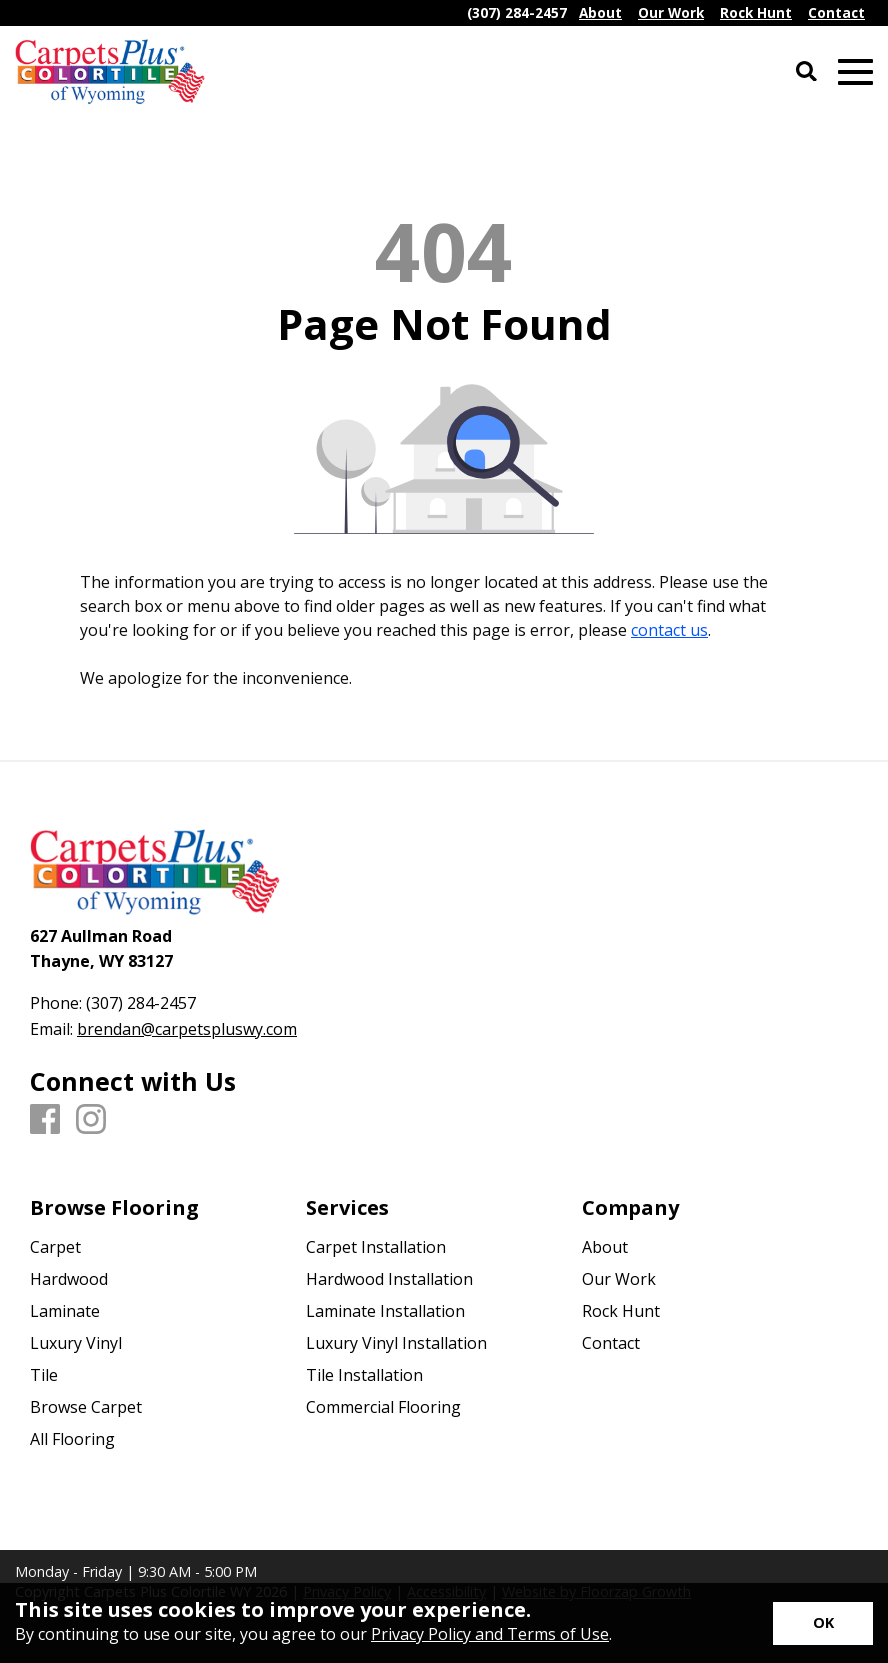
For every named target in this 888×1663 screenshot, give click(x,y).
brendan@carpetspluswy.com (187, 1029)
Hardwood (69, 1279)
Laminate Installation (385, 1311)
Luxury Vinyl (76, 1343)
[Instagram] (91, 1120)
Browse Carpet (86, 1407)
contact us (669, 630)
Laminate (65, 1311)
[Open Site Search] (806, 72)
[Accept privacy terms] (823, 1623)
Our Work (619, 1279)
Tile (44, 1375)
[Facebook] (45, 1120)
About (605, 1247)
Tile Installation (364, 1375)
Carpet (55, 1247)
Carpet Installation (376, 1247)
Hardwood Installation (389, 1279)
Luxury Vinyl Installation (396, 1343)
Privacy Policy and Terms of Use (490, 1634)
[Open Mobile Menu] (855, 72)
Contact (611, 1343)
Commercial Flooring (383, 1407)
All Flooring (72, 1439)
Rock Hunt (621, 1311)
